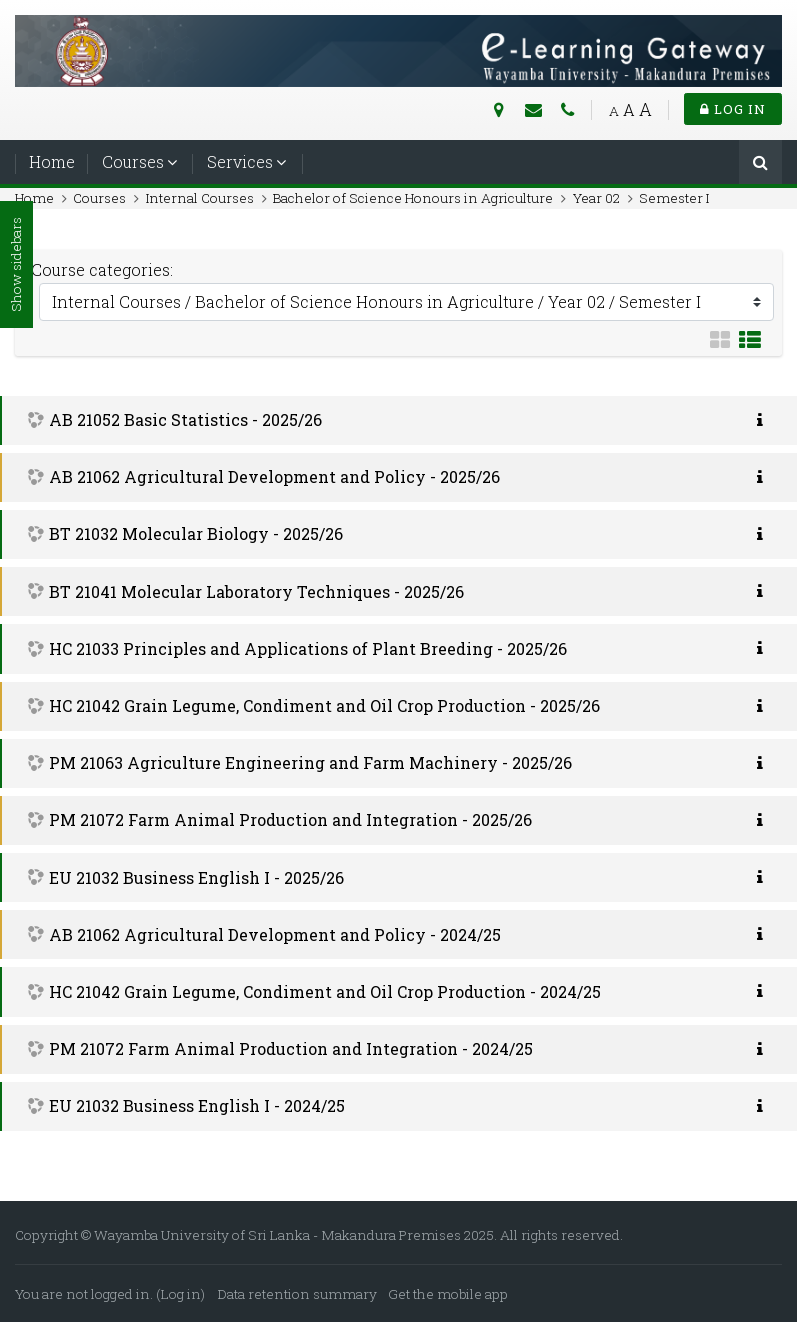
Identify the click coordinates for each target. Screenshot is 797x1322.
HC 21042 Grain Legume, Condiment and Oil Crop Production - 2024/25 (325, 991)
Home (52, 161)
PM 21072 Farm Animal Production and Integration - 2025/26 (290, 819)
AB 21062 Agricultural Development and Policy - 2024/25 (275, 934)
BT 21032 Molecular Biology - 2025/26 (196, 533)
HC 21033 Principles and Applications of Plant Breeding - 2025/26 (308, 648)
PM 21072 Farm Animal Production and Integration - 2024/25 (291, 1048)
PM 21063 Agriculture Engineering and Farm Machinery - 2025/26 (310, 762)
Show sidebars (16, 265)
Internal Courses (200, 198)
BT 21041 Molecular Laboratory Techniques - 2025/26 (256, 591)
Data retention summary (297, 1294)
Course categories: (102, 269)
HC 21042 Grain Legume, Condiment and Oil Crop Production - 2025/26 (324, 705)
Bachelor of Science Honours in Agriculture (413, 198)
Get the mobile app (448, 1294)
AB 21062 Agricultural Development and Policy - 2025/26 (274, 476)
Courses (133, 161)
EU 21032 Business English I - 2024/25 (197, 1105)
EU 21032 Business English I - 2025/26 (196, 877)
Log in (733, 109)
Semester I (674, 198)
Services (240, 161)
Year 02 (596, 198)
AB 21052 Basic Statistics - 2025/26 (185, 419)
